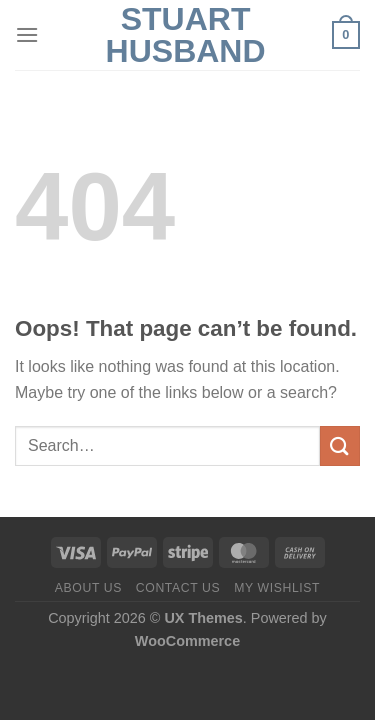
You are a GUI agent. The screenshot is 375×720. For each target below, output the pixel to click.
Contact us (178, 588)
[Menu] (27, 34)
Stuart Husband (186, 35)
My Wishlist (277, 588)
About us (88, 588)
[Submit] (340, 445)
